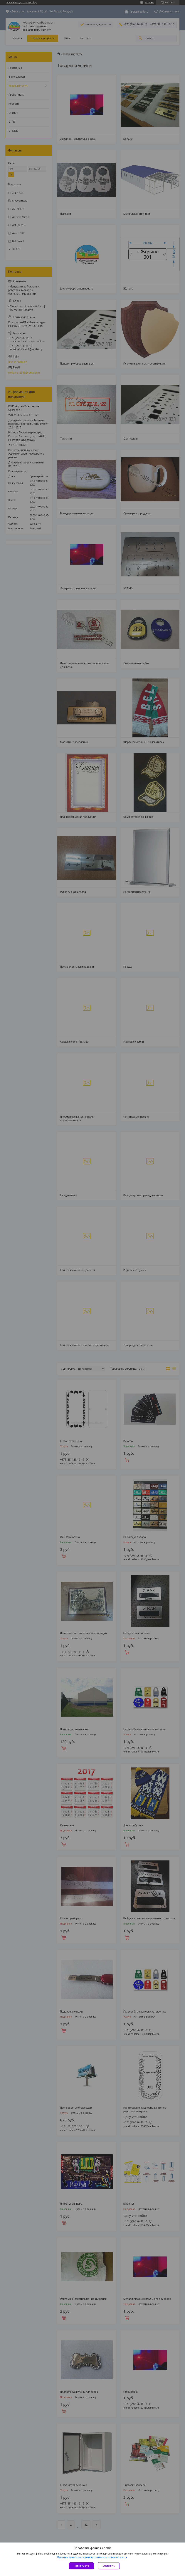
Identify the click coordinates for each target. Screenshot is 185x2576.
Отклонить (108, 2565)
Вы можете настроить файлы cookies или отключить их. (91, 2557)
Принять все (81, 2565)
